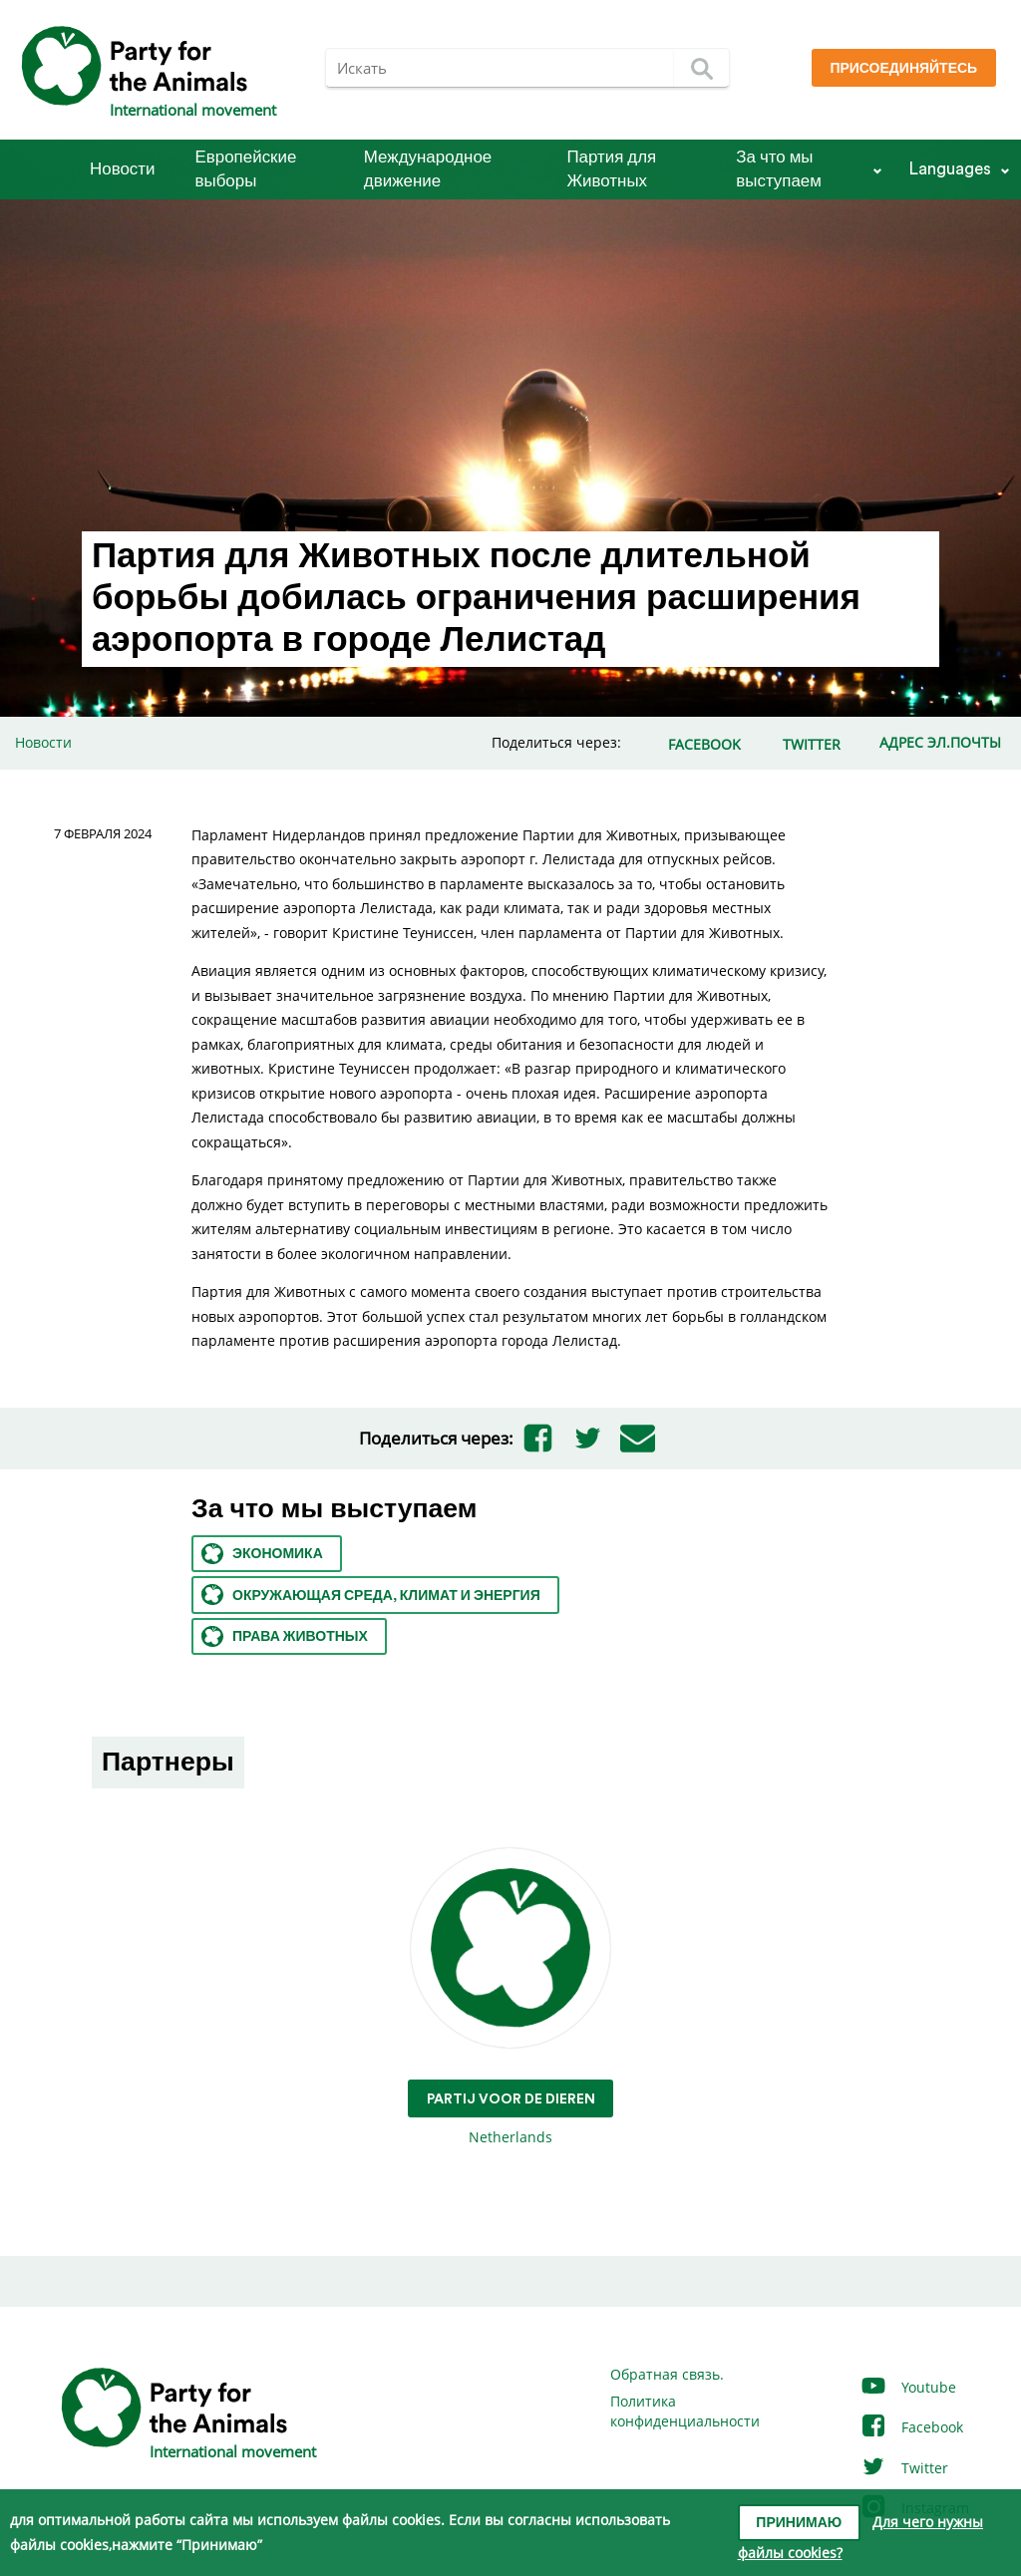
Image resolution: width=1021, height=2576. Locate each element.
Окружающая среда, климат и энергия (370, 1594)
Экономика (262, 1553)
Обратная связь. (667, 2374)
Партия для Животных (611, 169)
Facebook (911, 2426)
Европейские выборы (246, 169)
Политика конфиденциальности (685, 2411)
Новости (123, 169)
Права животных (284, 1636)
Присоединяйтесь (903, 69)
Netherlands (511, 1997)
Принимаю (799, 2523)
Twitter (903, 2467)
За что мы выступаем (779, 169)
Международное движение (428, 169)
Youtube (907, 2387)
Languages (949, 169)
